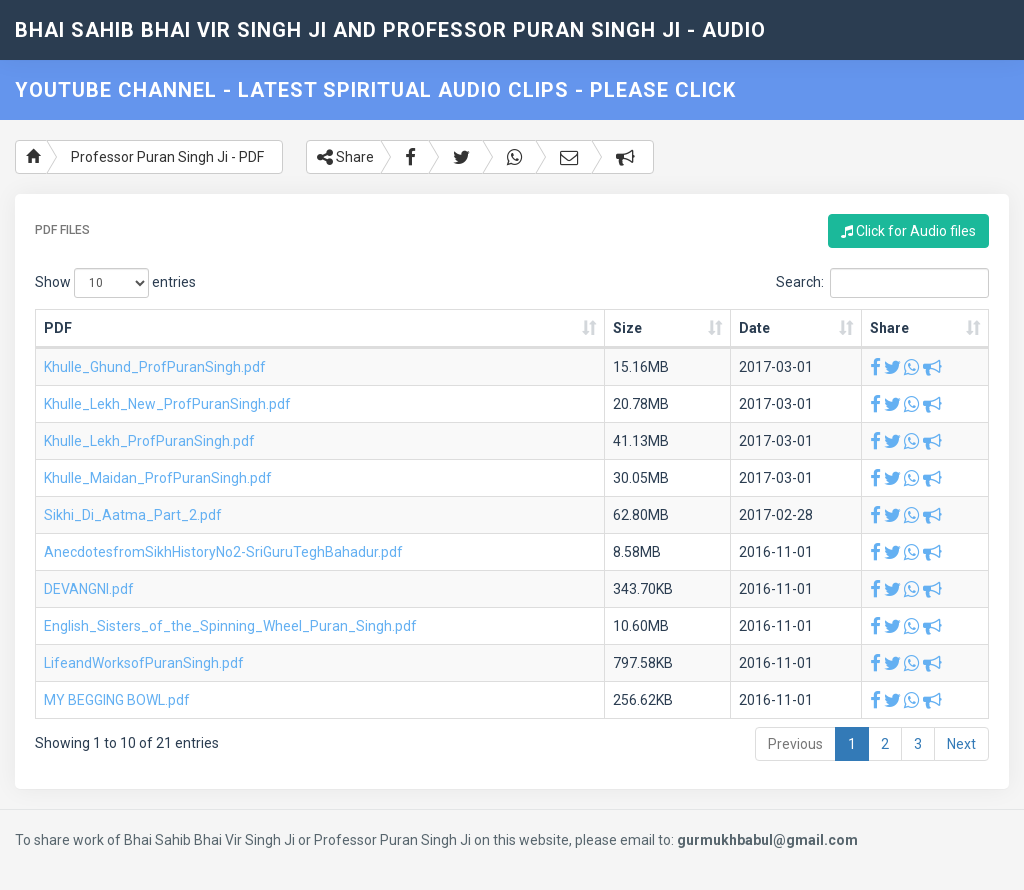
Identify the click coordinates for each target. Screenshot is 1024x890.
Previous (795, 744)
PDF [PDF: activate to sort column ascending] (58, 328)
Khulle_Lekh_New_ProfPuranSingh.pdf (167, 404)
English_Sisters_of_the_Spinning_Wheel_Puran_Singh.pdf (230, 626)
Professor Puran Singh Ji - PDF (167, 157)
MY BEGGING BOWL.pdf (117, 700)
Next (961, 744)
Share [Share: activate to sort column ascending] (889, 328)
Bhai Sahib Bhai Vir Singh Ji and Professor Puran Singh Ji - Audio (390, 30)
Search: (882, 283)
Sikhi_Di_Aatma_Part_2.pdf (133, 515)
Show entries (115, 283)
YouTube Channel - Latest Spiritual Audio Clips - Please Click (375, 90)
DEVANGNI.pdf (89, 589)
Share (345, 157)
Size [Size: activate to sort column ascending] (627, 328)
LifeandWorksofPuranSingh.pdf (144, 663)
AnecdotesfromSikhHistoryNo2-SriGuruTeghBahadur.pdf (223, 552)
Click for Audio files (908, 231)
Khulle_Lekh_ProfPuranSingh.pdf (149, 441)
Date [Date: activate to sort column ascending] (754, 328)
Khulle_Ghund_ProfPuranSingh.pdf (155, 367)
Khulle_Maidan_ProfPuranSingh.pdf (158, 478)
